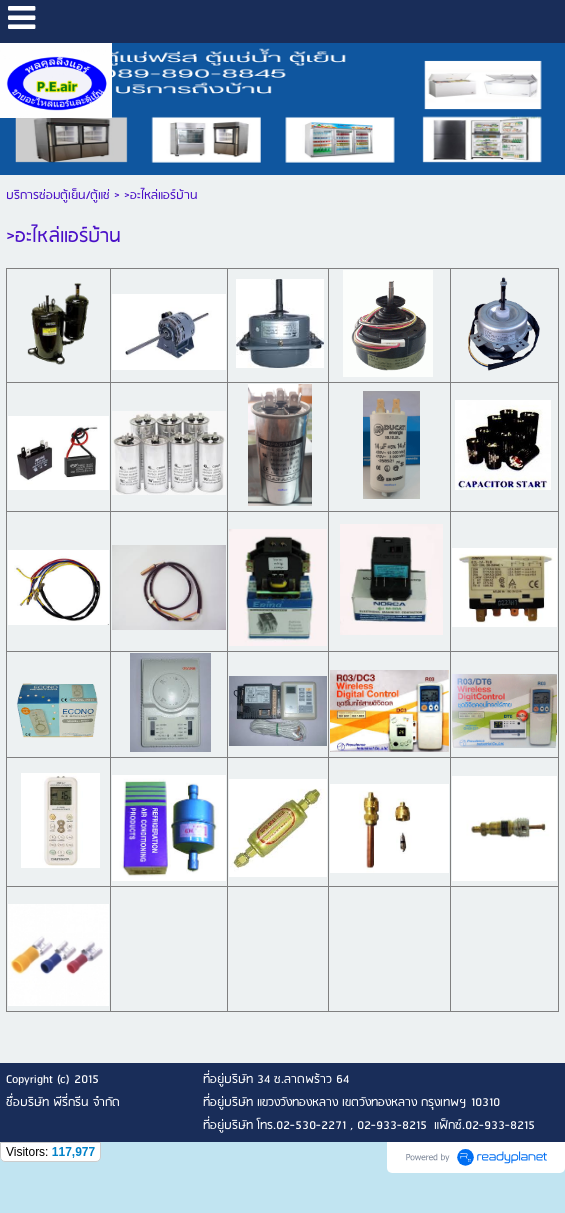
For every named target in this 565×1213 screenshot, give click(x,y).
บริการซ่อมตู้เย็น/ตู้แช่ (58, 195)
